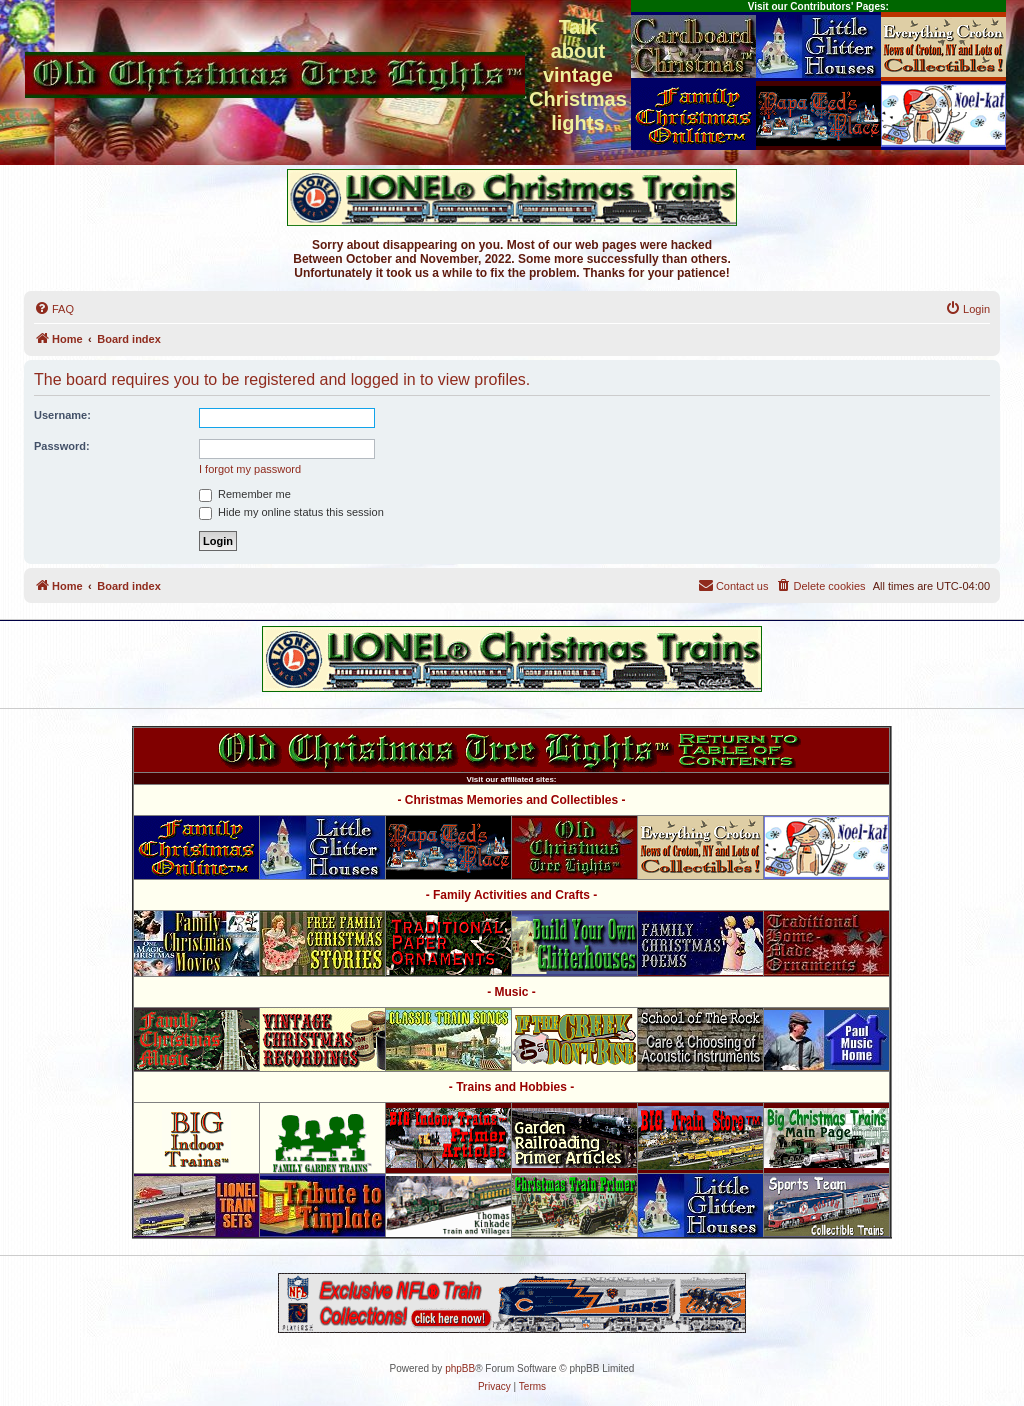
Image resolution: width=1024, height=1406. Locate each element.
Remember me (245, 494)
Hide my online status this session (291, 512)
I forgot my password (250, 469)
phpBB (460, 1368)
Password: (62, 446)
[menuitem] (54, 309)
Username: (62, 415)
